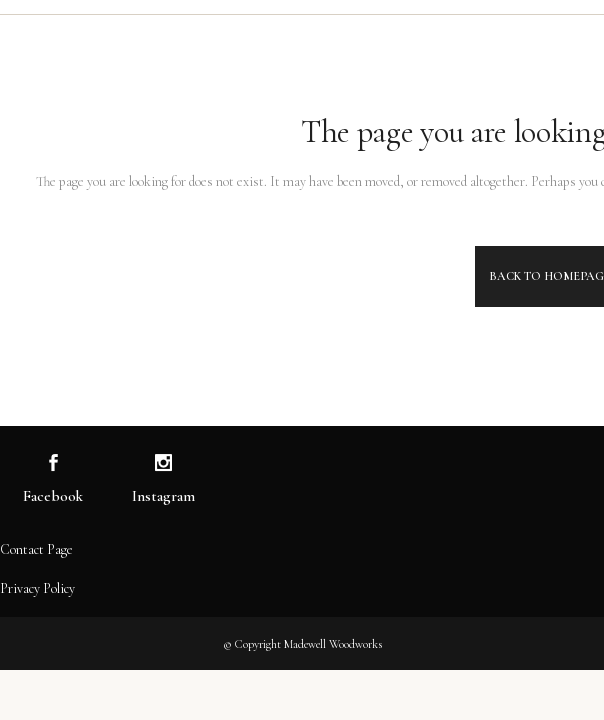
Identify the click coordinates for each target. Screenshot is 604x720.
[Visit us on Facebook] (53, 463)
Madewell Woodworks (333, 644)
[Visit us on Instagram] (163, 463)
